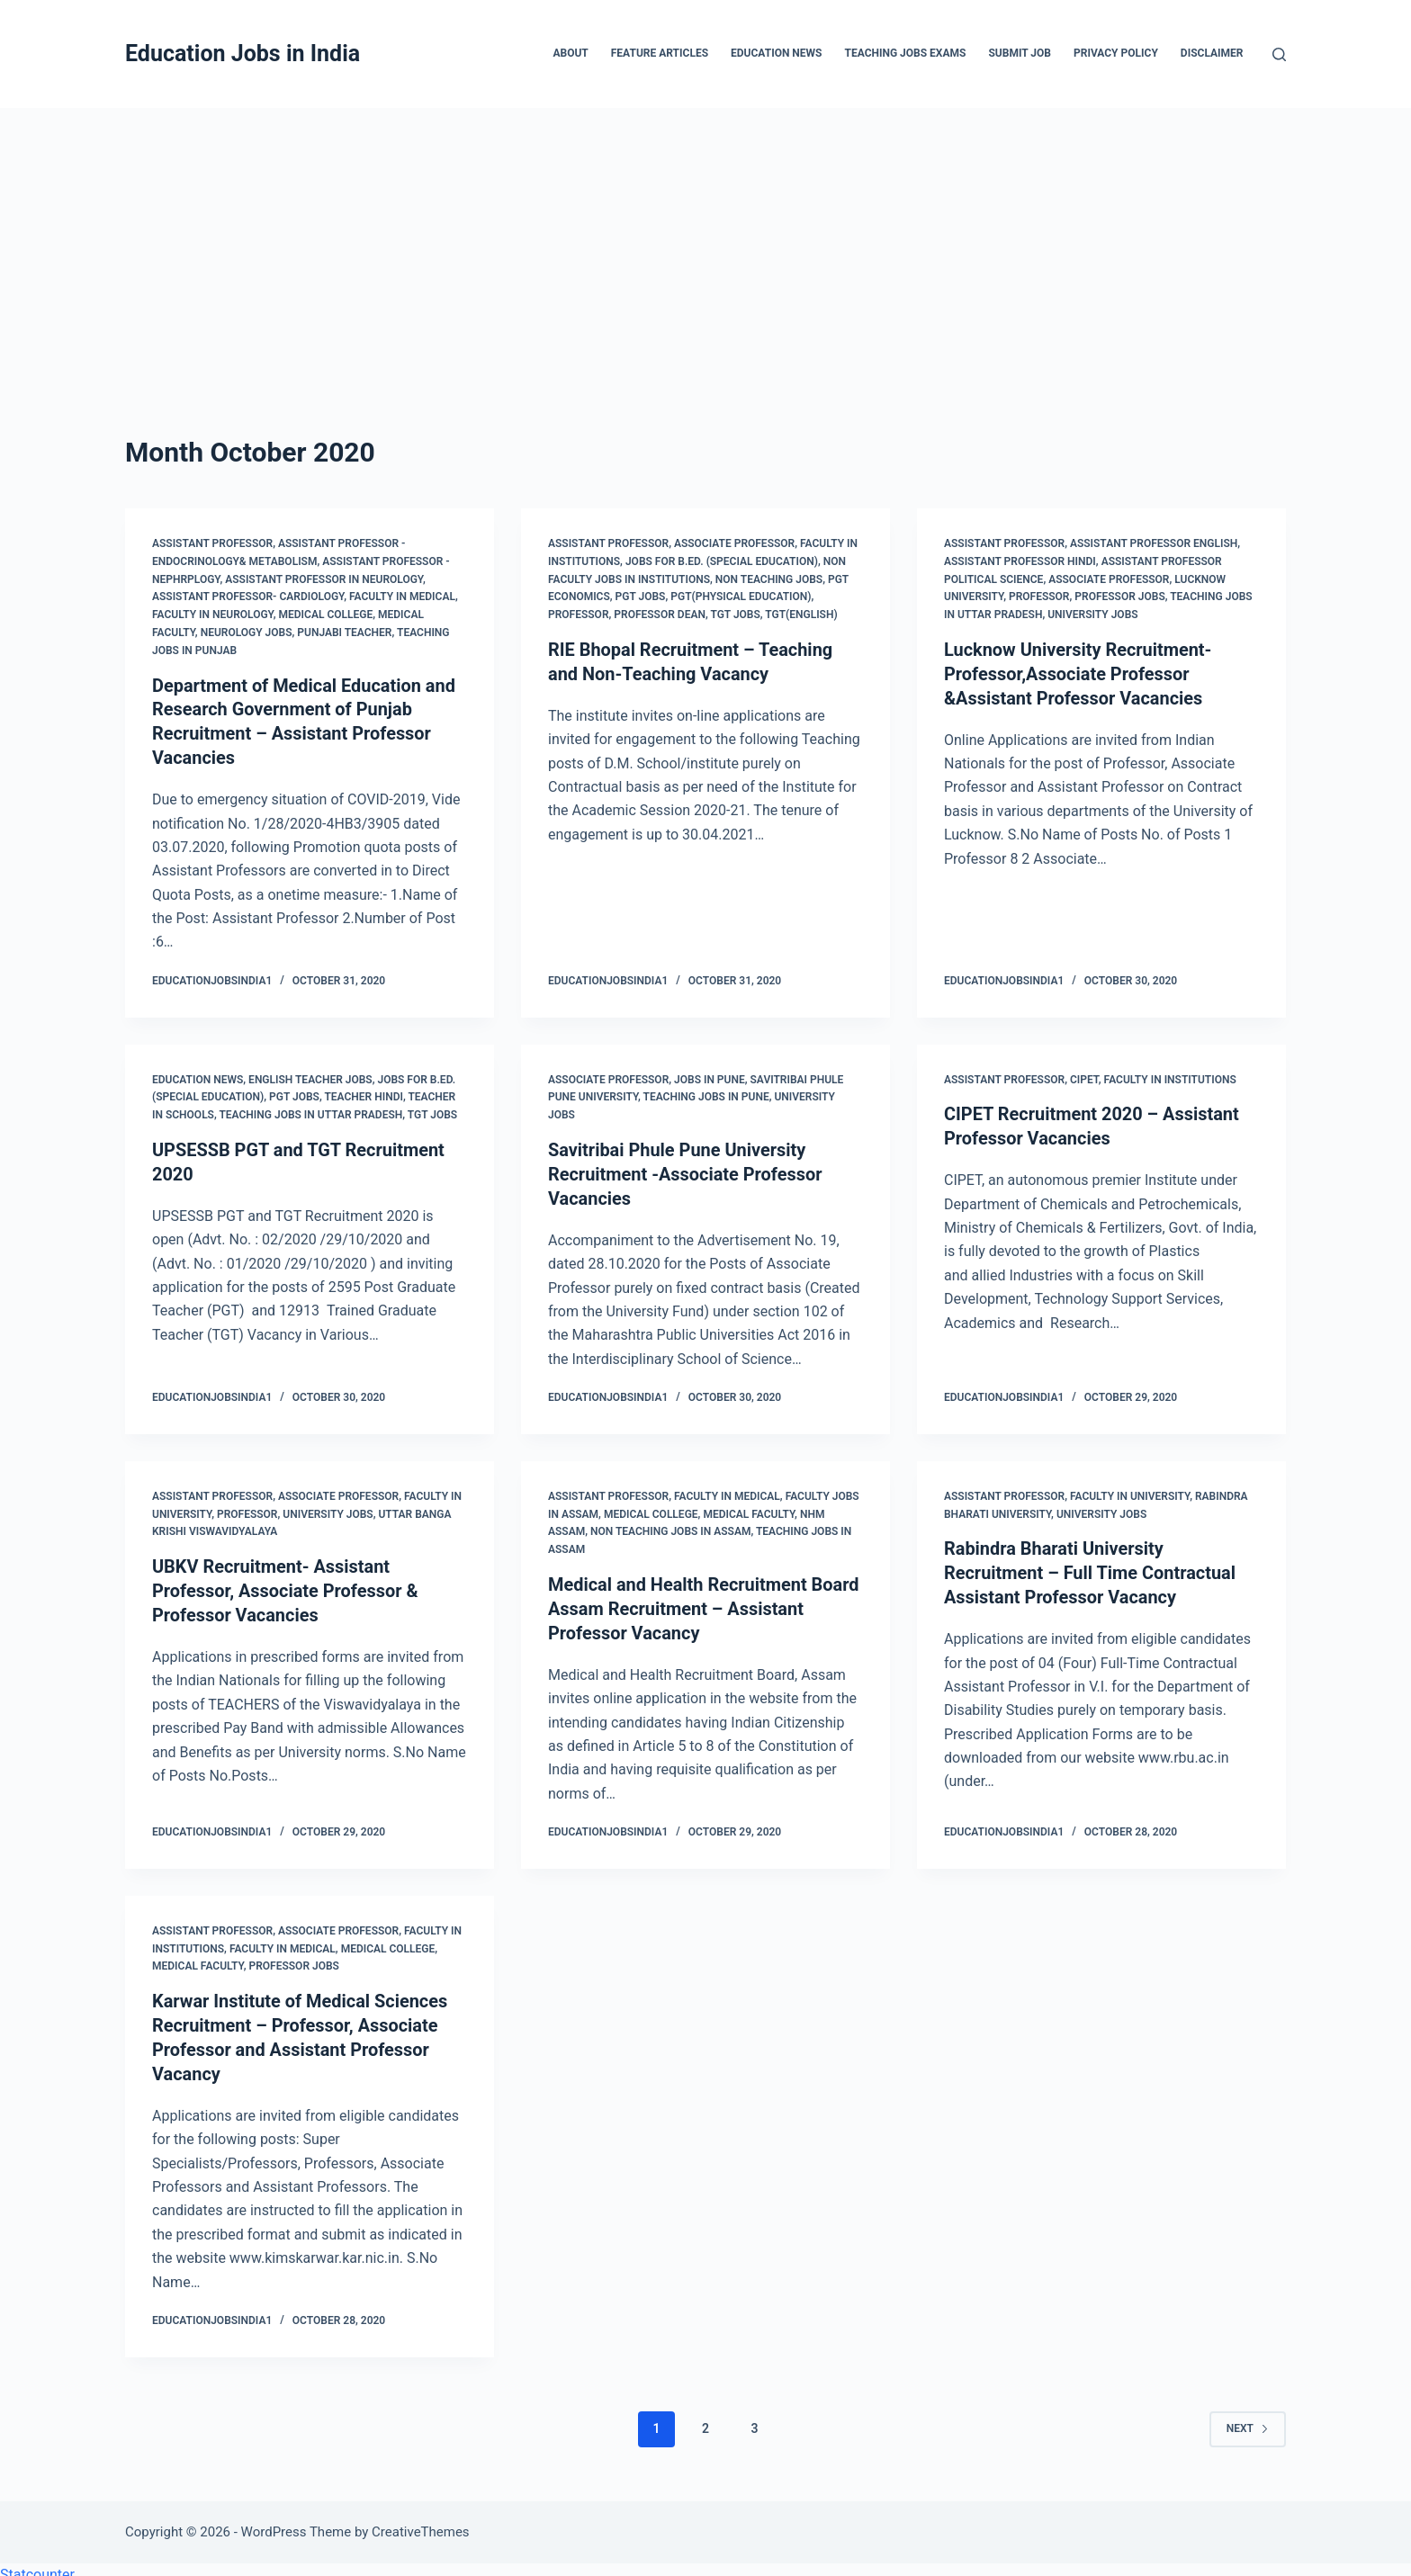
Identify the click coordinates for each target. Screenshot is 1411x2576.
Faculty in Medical (402, 596)
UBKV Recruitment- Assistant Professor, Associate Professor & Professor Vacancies (285, 1584)
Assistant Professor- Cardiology (248, 596)
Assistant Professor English (1153, 543)
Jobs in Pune (709, 1076)
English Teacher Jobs (310, 1076)
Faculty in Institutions (1170, 1076)
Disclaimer (1212, 53)
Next (1248, 2416)
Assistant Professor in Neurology (324, 579)
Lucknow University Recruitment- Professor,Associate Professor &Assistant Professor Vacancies (1078, 673)
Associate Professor (734, 543)
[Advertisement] (705, 243)
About (570, 53)
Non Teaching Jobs (768, 579)
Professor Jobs (1119, 596)
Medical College (326, 614)
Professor (578, 614)
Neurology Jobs (246, 632)
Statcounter (37, 2563)
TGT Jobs (734, 614)
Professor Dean (660, 614)
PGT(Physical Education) (740, 596)
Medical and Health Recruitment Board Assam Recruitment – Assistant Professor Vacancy (704, 1602)
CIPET (1084, 1076)
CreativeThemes (421, 2520)
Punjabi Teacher (344, 632)
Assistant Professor (212, 543)
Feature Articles (659, 53)
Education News (776, 53)
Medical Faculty (749, 1508)
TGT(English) (801, 614)
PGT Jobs (641, 596)
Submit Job (1019, 53)
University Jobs (1092, 614)
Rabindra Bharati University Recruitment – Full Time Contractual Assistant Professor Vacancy (1090, 1566)
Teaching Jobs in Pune (706, 1094)
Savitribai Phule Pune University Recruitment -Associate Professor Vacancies (685, 1170)
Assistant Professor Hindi (1020, 561)
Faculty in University (1130, 1491)
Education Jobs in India (242, 53)
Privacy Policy (1116, 53)
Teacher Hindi (363, 1094)
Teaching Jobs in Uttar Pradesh (310, 1112)
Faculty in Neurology (213, 614)
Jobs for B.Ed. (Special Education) (721, 561)
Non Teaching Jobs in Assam (670, 1526)
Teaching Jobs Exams (905, 53)
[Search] (1279, 54)
